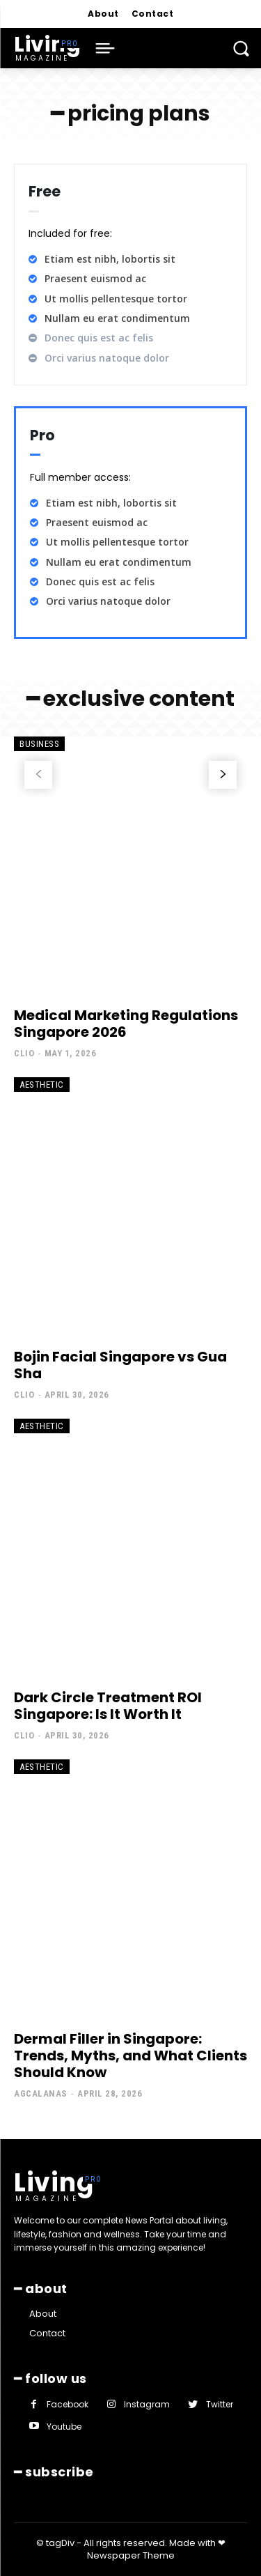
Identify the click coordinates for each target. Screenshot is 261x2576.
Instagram (147, 2404)
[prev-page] (38, 775)
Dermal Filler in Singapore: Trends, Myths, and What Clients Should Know (130, 2055)
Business (39, 744)
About (42, 2313)
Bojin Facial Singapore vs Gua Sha (120, 1365)
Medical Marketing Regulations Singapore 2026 (126, 1023)
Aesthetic (41, 1084)
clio (24, 1053)
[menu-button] (105, 48)
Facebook (67, 2404)
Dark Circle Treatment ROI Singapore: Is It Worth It (108, 1706)
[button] (241, 48)
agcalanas (41, 2093)
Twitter (219, 2404)
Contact (47, 2333)
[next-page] (223, 775)
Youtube (64, 2426)
